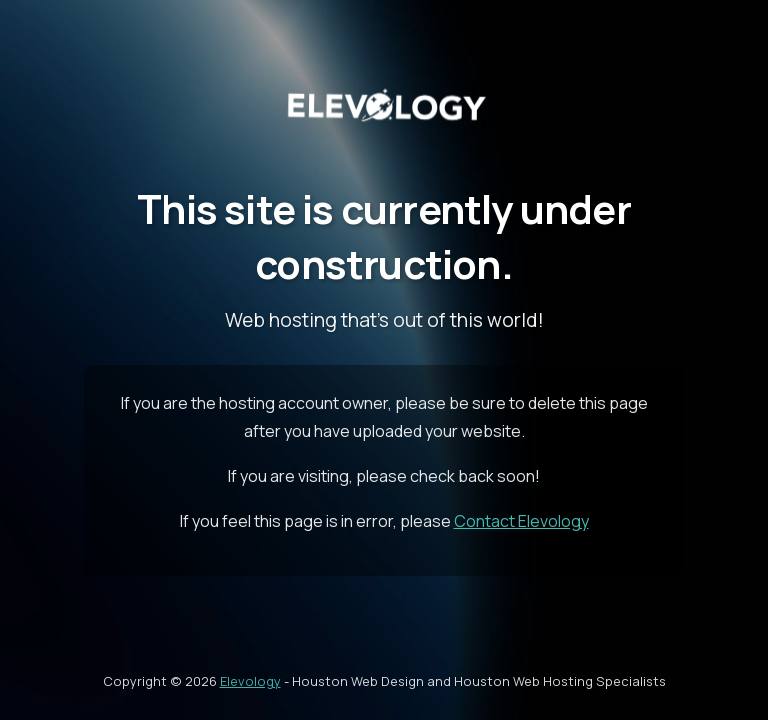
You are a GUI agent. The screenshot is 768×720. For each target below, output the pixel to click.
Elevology (250, 681)
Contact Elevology (521, 521)
